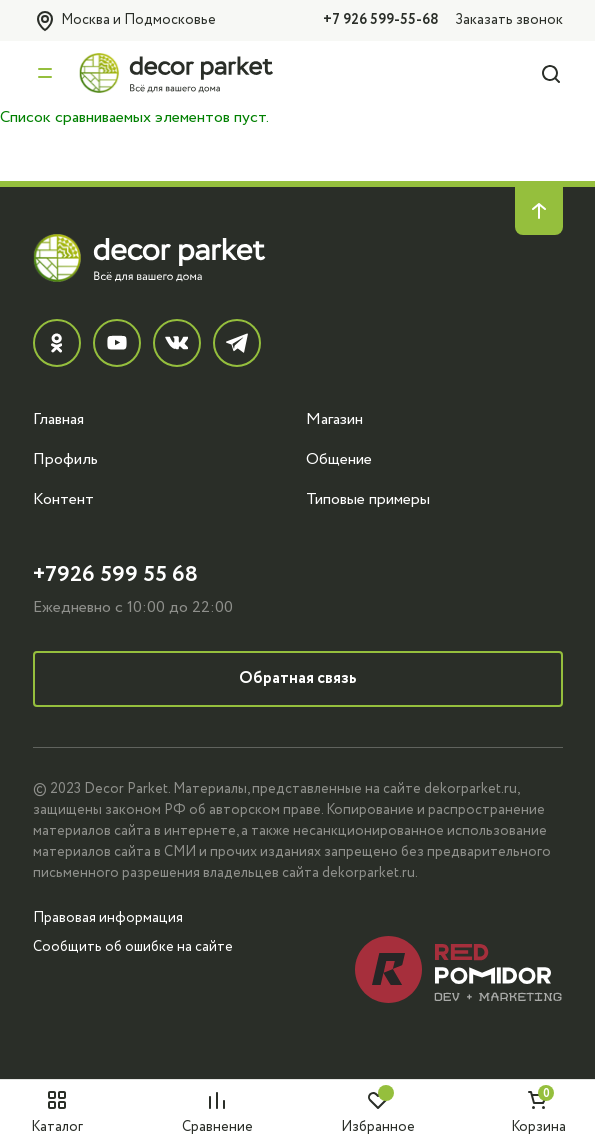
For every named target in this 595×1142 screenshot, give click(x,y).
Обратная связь (298, 678)
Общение (339, 459)
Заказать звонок (509, 19)
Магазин (334, 419)
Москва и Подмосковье (124, 21)
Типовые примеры (368, 499)
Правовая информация (108, 917)
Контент (63, 499)
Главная (58, 419)
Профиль (65, 459)
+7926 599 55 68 (115, 574)
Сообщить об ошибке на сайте (133, 946)
